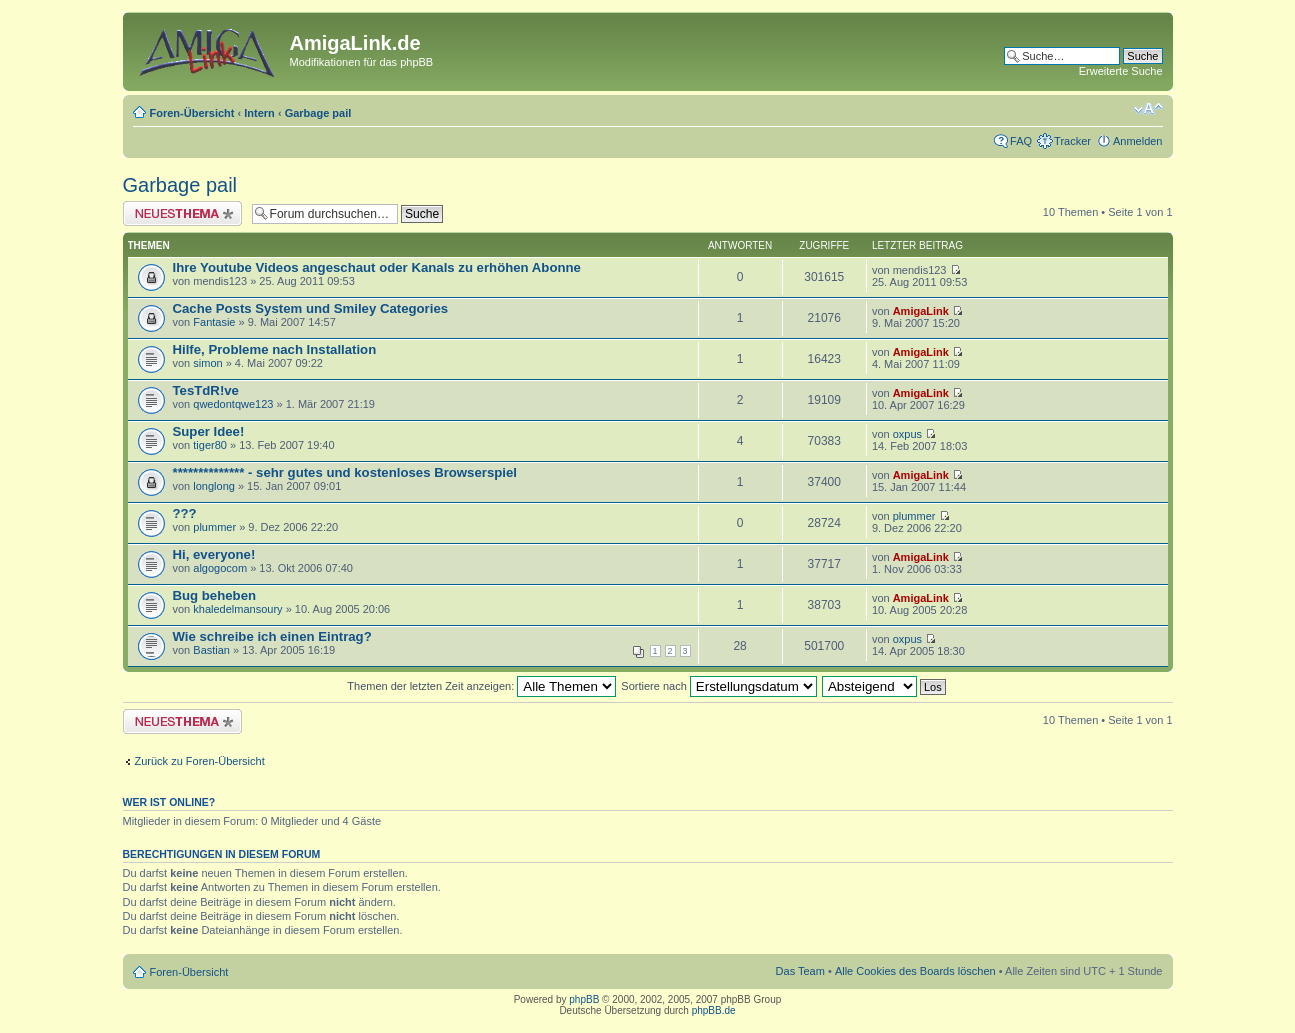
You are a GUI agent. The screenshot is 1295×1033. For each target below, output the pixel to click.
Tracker (1072, 141)
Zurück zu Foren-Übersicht (200, 761)
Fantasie (214, 322)
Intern (259, 113)
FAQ (1021, 141)
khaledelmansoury (237, 609)
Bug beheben (215, 595)
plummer (214, 527)
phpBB (584, 999)
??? (185, 513)
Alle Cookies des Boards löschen (915, 971)
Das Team (800, 971)
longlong (214, 486)
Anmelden (1138, 141)
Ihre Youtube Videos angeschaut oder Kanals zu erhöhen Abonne (377, 267)
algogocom (220, 568)
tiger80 (210, 445)
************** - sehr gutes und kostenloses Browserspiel (345, 472)
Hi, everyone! (214, 554)
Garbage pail (318, 113)
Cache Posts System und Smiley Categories (311, 308)
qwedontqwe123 (233, 404)
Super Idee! (209, 431)
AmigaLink (921, 311)
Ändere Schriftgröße (1148, 109)
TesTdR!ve (206, 390)
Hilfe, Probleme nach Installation (275, 349)
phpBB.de (714, 1010)
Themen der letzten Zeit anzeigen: (481, 686)
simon (207, 363)
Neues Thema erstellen (182, 213)
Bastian (211, 650)
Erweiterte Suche (1121, 71)
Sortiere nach (718, 686)
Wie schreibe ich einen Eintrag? (272, 636)
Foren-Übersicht (192, 113)
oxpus (907, 434)
